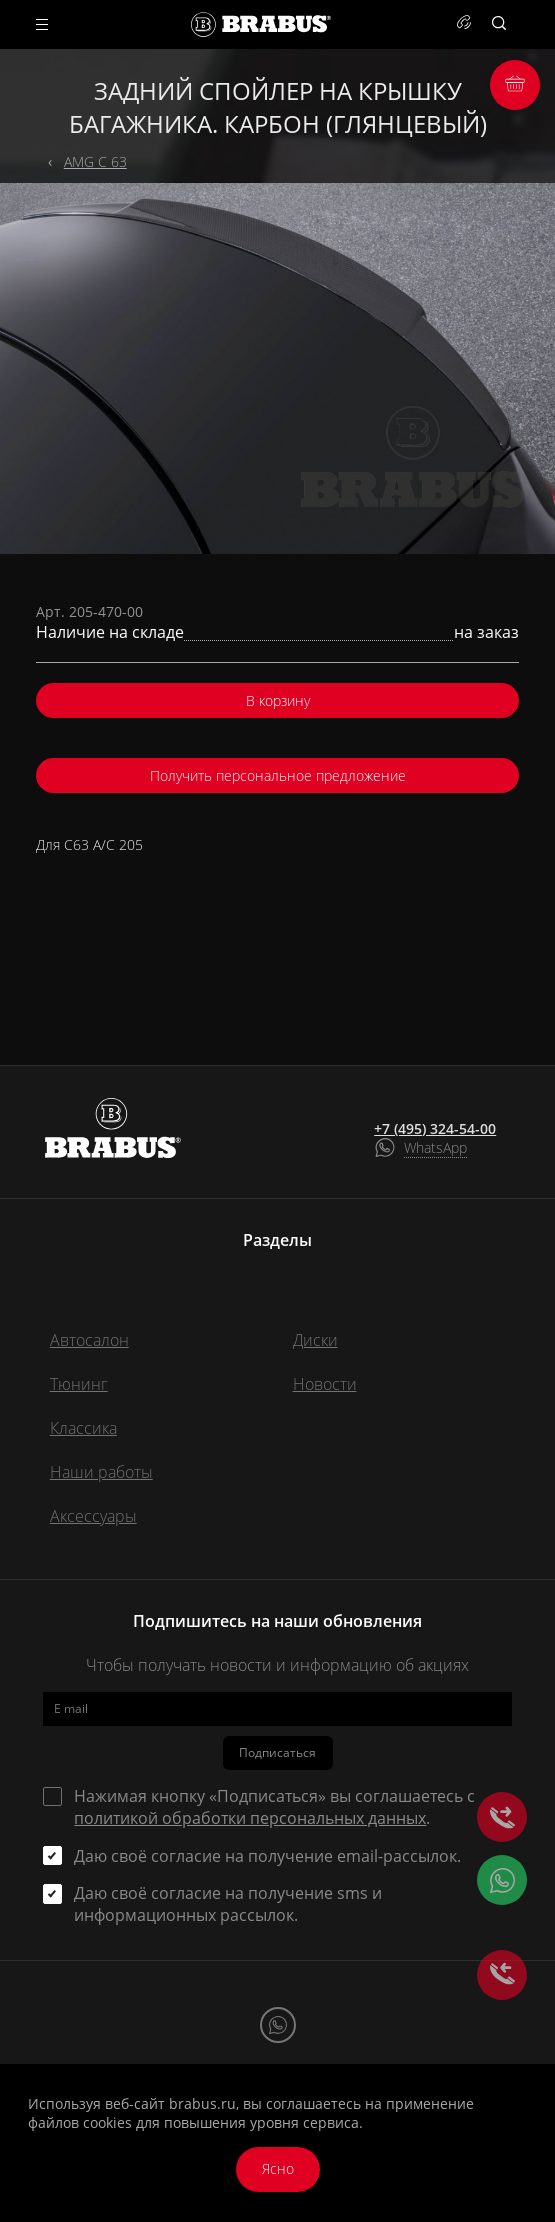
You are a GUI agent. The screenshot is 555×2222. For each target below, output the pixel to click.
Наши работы (101, 1472)
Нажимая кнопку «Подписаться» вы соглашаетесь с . (274, 1807)
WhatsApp (435, 1147)
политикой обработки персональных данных (250, 1818)
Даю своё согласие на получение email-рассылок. (267, 1856)
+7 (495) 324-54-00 (435, 1129)
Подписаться (277, 1752)
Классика (83, 1428)
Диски (315, 1340)
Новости (325, 1384)
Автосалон (89, 1340)
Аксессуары (93, 1516)
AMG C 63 (95, 161)
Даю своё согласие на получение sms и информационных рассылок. (228, 1904)
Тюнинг (79, 1384)
